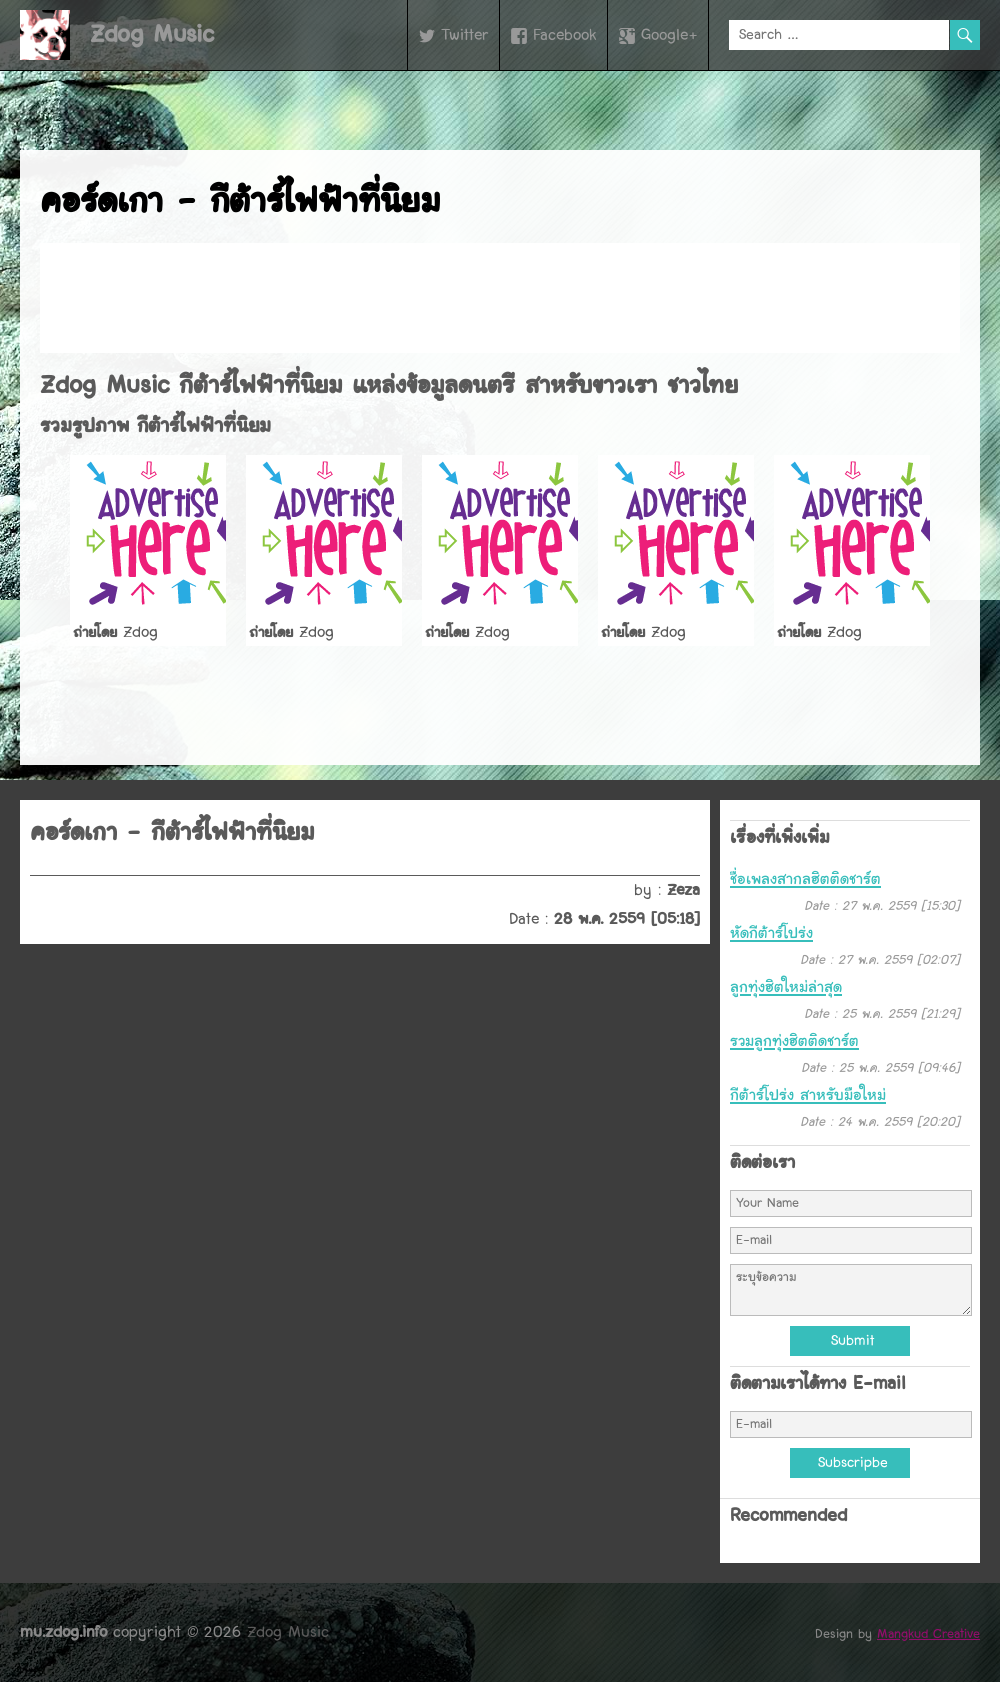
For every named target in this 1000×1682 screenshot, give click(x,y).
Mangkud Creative (928, 1634)
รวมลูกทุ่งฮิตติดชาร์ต (794, 1041)
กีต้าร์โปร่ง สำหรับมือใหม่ (808, 1095)
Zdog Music (152, 34)
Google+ (669, 35)
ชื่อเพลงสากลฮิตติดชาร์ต (805, 879)
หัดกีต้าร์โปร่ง (771, 933)
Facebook (565, 35)
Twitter (465, 35)
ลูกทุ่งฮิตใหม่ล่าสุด (786, 987)
